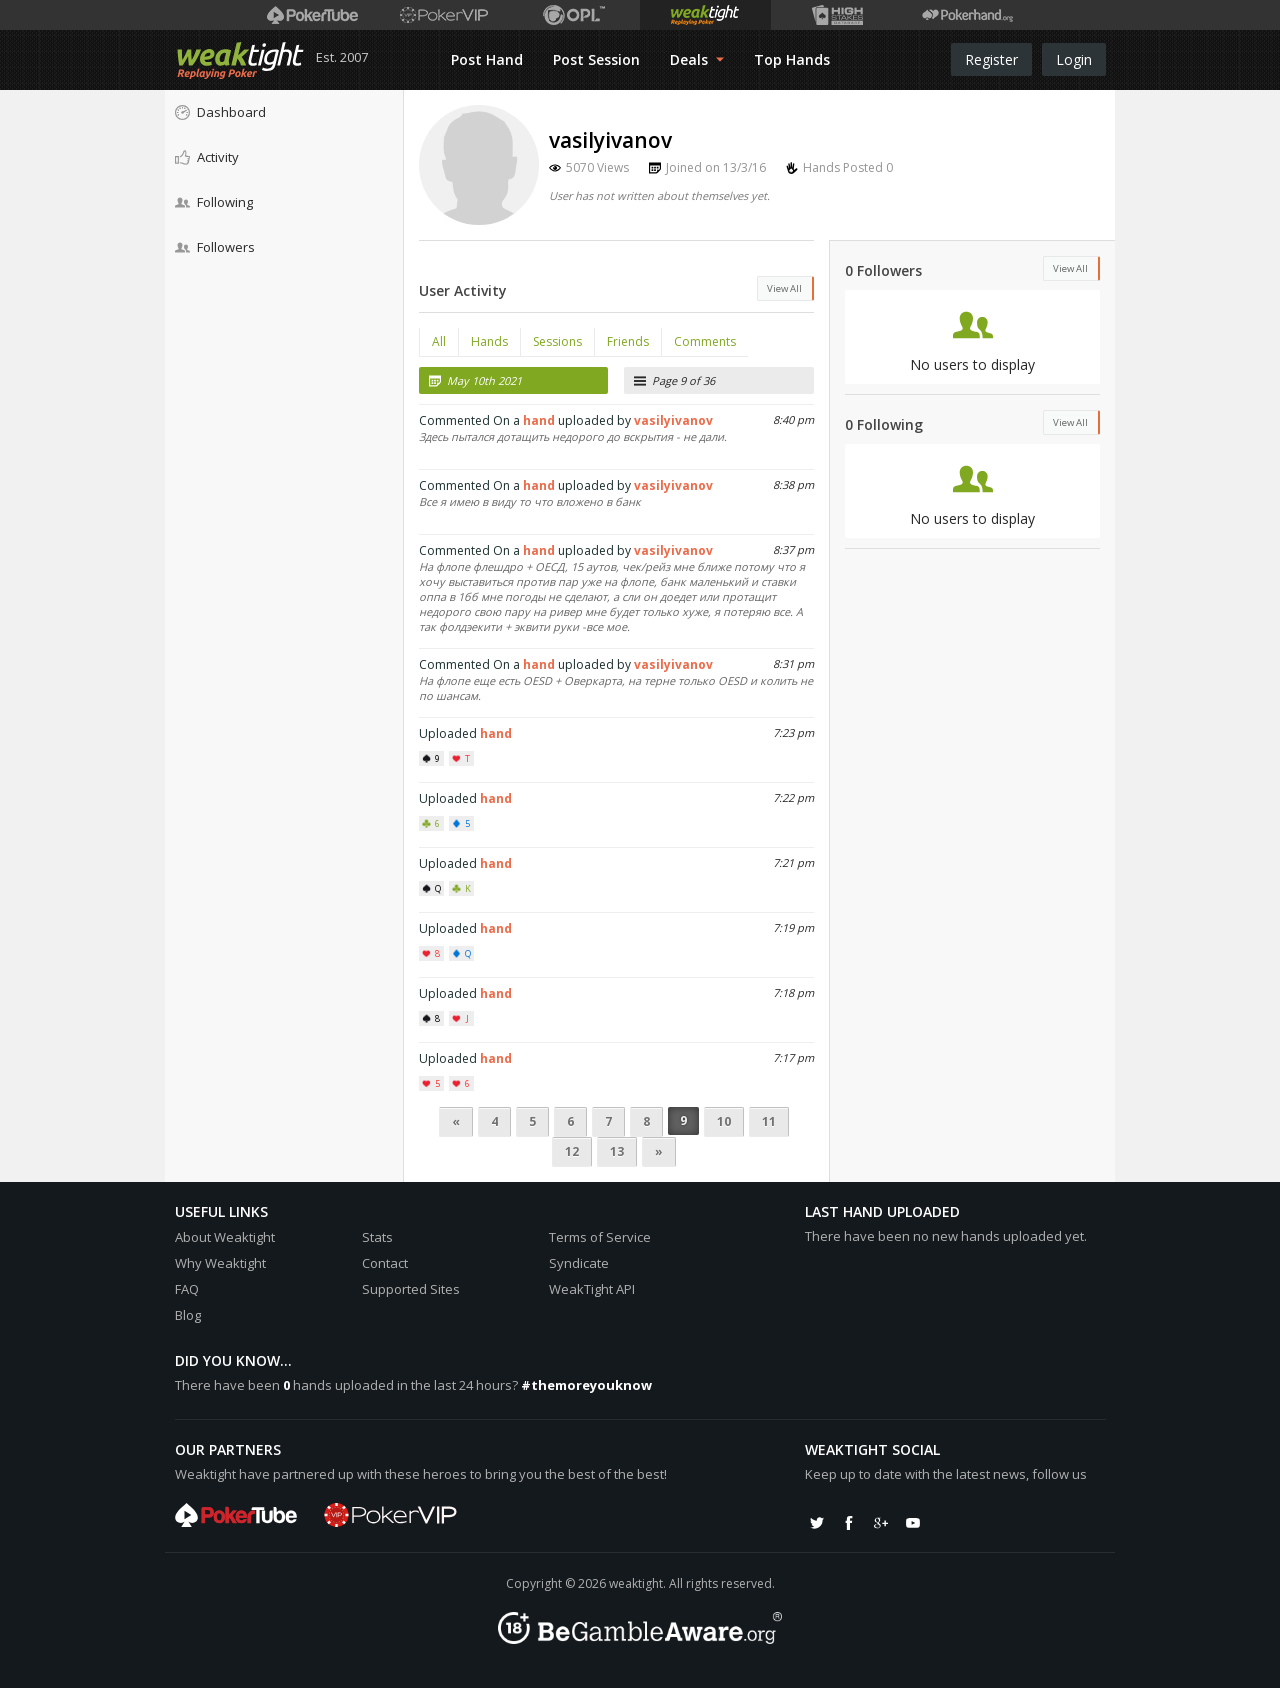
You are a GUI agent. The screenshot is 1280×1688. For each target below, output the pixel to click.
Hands (489, 341)
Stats (377, 1237)
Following (214, 202)
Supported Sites (411, 1289)
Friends (628, 341)
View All (784, 288)
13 (617, 1151)
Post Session (596, 59)
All (439, 341)
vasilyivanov (673, 420)
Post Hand (487, 59)
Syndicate (579, 1263)
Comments (705, 341)
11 (769, 1121)
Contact (385, 1263)
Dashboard (220, 112)
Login (1074, 59)
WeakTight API (592, 1289)
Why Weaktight (220, 1263)
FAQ (187, 1289)
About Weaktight (225, 1237)
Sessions (557, 341)
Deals (697, 59)
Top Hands (792, 59)
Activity (207, 157)
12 (572, 1151)
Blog (188, 1315)
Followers (215, 247)
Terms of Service (600, 1237)
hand (539, 420)
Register (991, 59)
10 (724, 1121)
